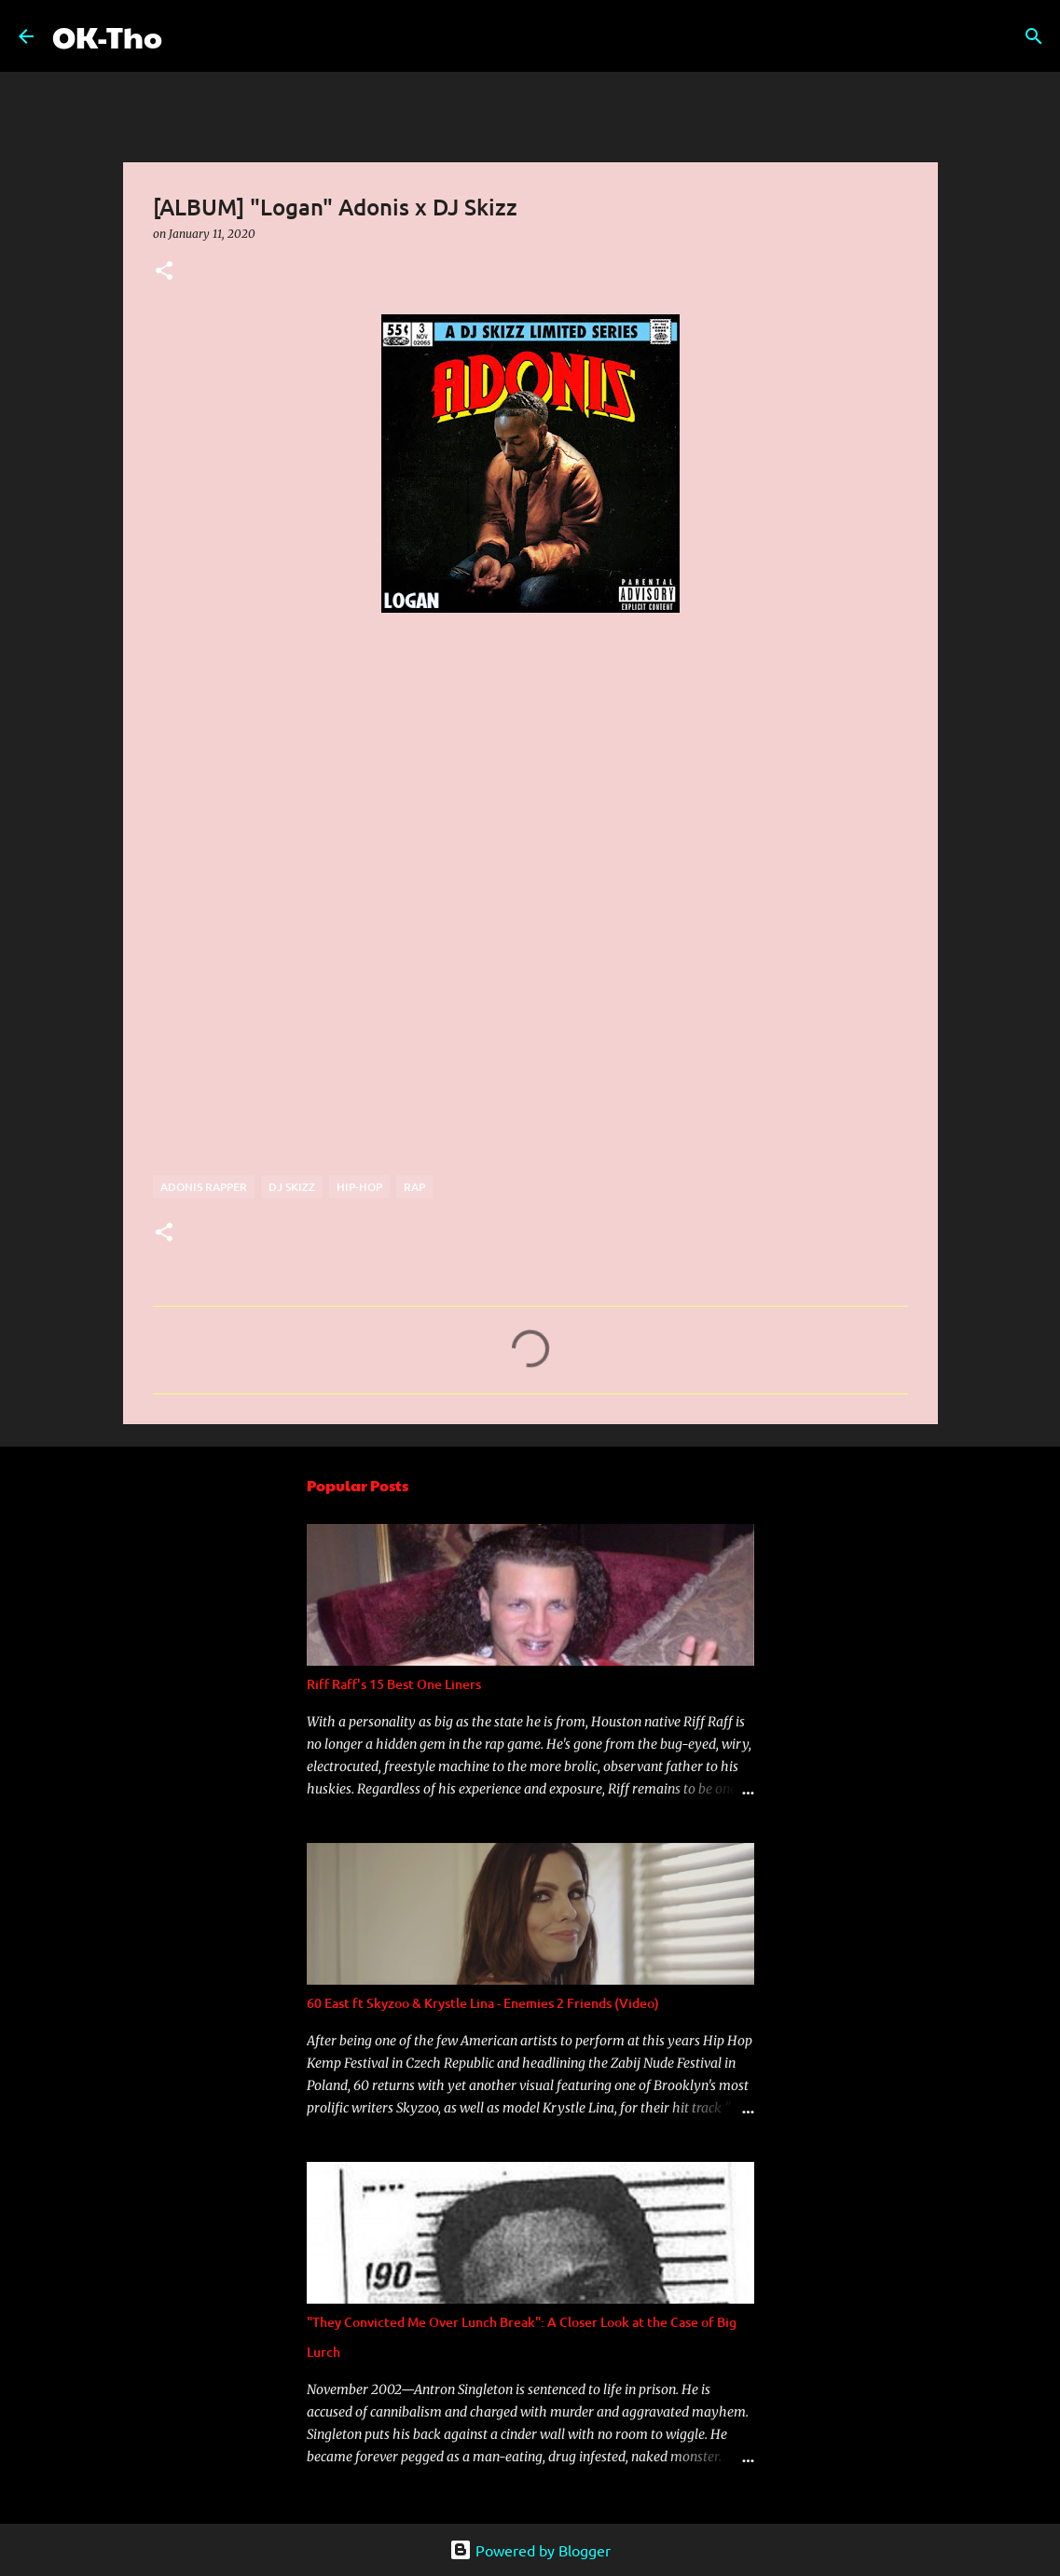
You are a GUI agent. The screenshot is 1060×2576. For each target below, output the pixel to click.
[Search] (188, 36)
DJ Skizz (291, 1187)
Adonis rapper (203, 1187)
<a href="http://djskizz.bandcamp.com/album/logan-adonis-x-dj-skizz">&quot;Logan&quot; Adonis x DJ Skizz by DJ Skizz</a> (316, 941)
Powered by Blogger (530, 2550)
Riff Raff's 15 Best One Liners (394, 1684)
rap (414, 1187)
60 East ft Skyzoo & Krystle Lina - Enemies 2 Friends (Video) (483, 2003)
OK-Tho (107, 36)
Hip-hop (359, 1187)
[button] (164, 271)
